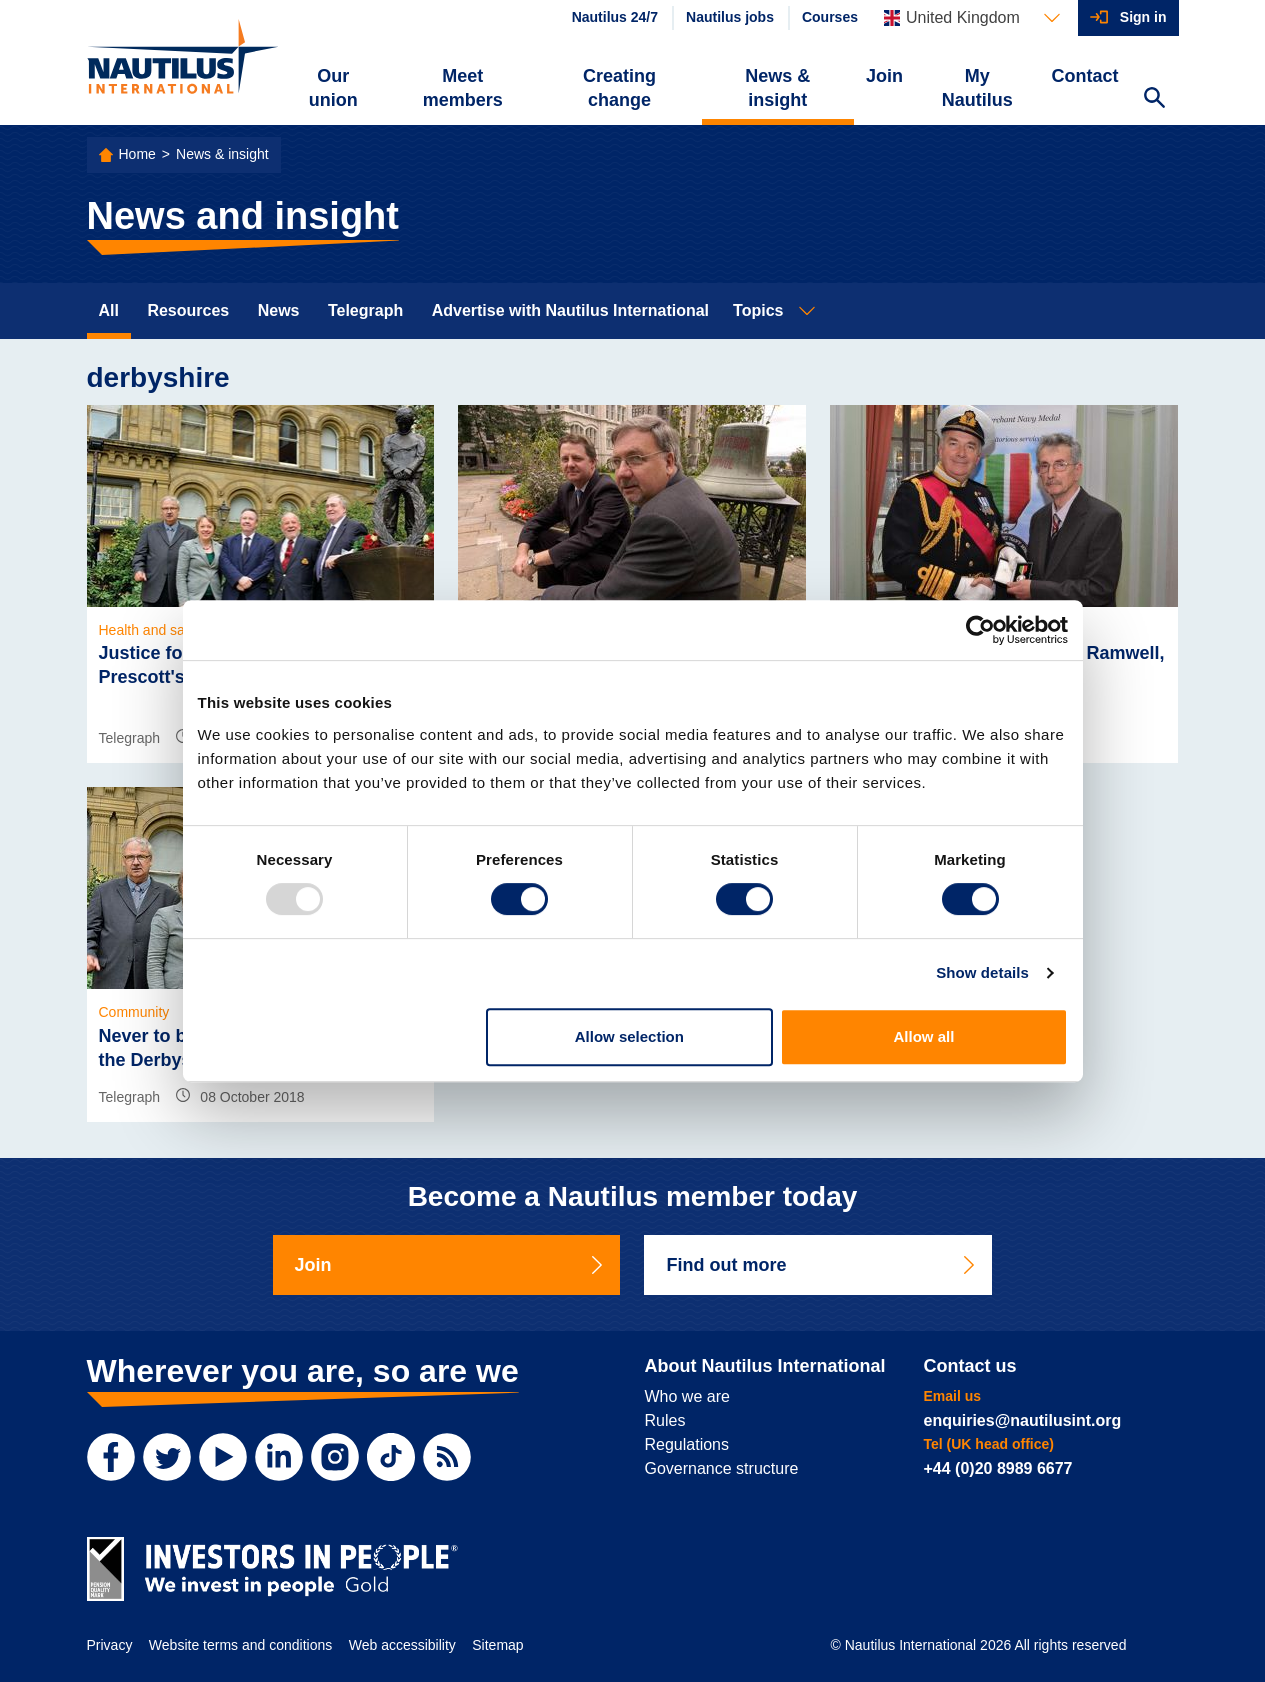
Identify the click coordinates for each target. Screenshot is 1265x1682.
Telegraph (365, 310)
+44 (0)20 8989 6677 (998, 1468)
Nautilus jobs (730, 17)
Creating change (619, 88)
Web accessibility (402, 1645)
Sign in (1143, 17)
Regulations (687, 1444)
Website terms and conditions (240, 1645)
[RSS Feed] (447, 1457)
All (109, 310)
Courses (830, 17)
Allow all (924, 1036)
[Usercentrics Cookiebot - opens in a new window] (980, 630)
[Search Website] (1155, 100)
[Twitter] (167, 1457)
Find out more (822, 1265)
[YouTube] (223, 1457)
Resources (188, 310)
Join (884, 76)
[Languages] (972, 18)
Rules (665, 1420)
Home (137, 154)
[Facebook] (111, 1457)
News (279, 310)
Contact (1085, 76)
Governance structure (722, 1468)
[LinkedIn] (279, 1457)
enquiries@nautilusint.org (1023, 1420)
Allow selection (629, 1036)
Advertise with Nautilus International (570, 310)
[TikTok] (391, 1457)
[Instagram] (335, 1457)
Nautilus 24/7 (615, 17)
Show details (982, 972)
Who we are (687, 1396)
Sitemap (497, 1645)
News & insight (777, 88)
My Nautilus (977, 88)
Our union (333, 88)
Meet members (463, 88)
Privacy (110, 1645)
